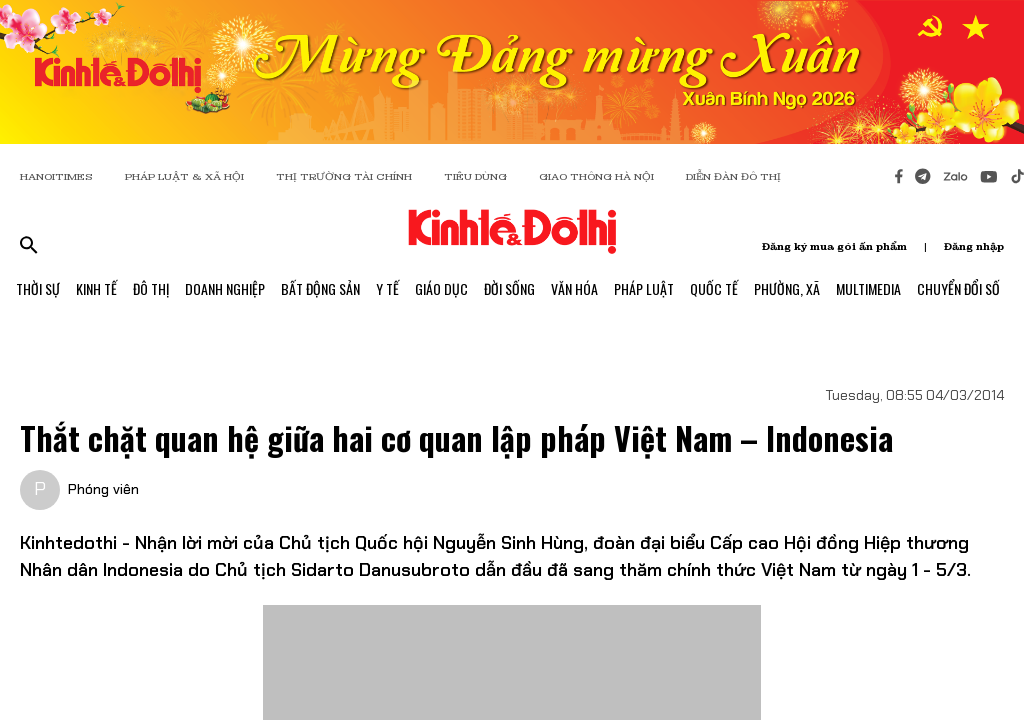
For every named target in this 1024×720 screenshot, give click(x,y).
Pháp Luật (644, 288)
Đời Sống (509, 288)
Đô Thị (151, 288)
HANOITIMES (56, 176)
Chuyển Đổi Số (958, 288)
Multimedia (868, 288)
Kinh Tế (96, 288)
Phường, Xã (787, 288)
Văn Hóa (574, 288)
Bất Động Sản (320, 288)
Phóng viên (103, 489)
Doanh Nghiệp (225, 288)
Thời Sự (38, 288)
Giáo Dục (441, 288)
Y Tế (387, 288)
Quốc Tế (714, 288)
